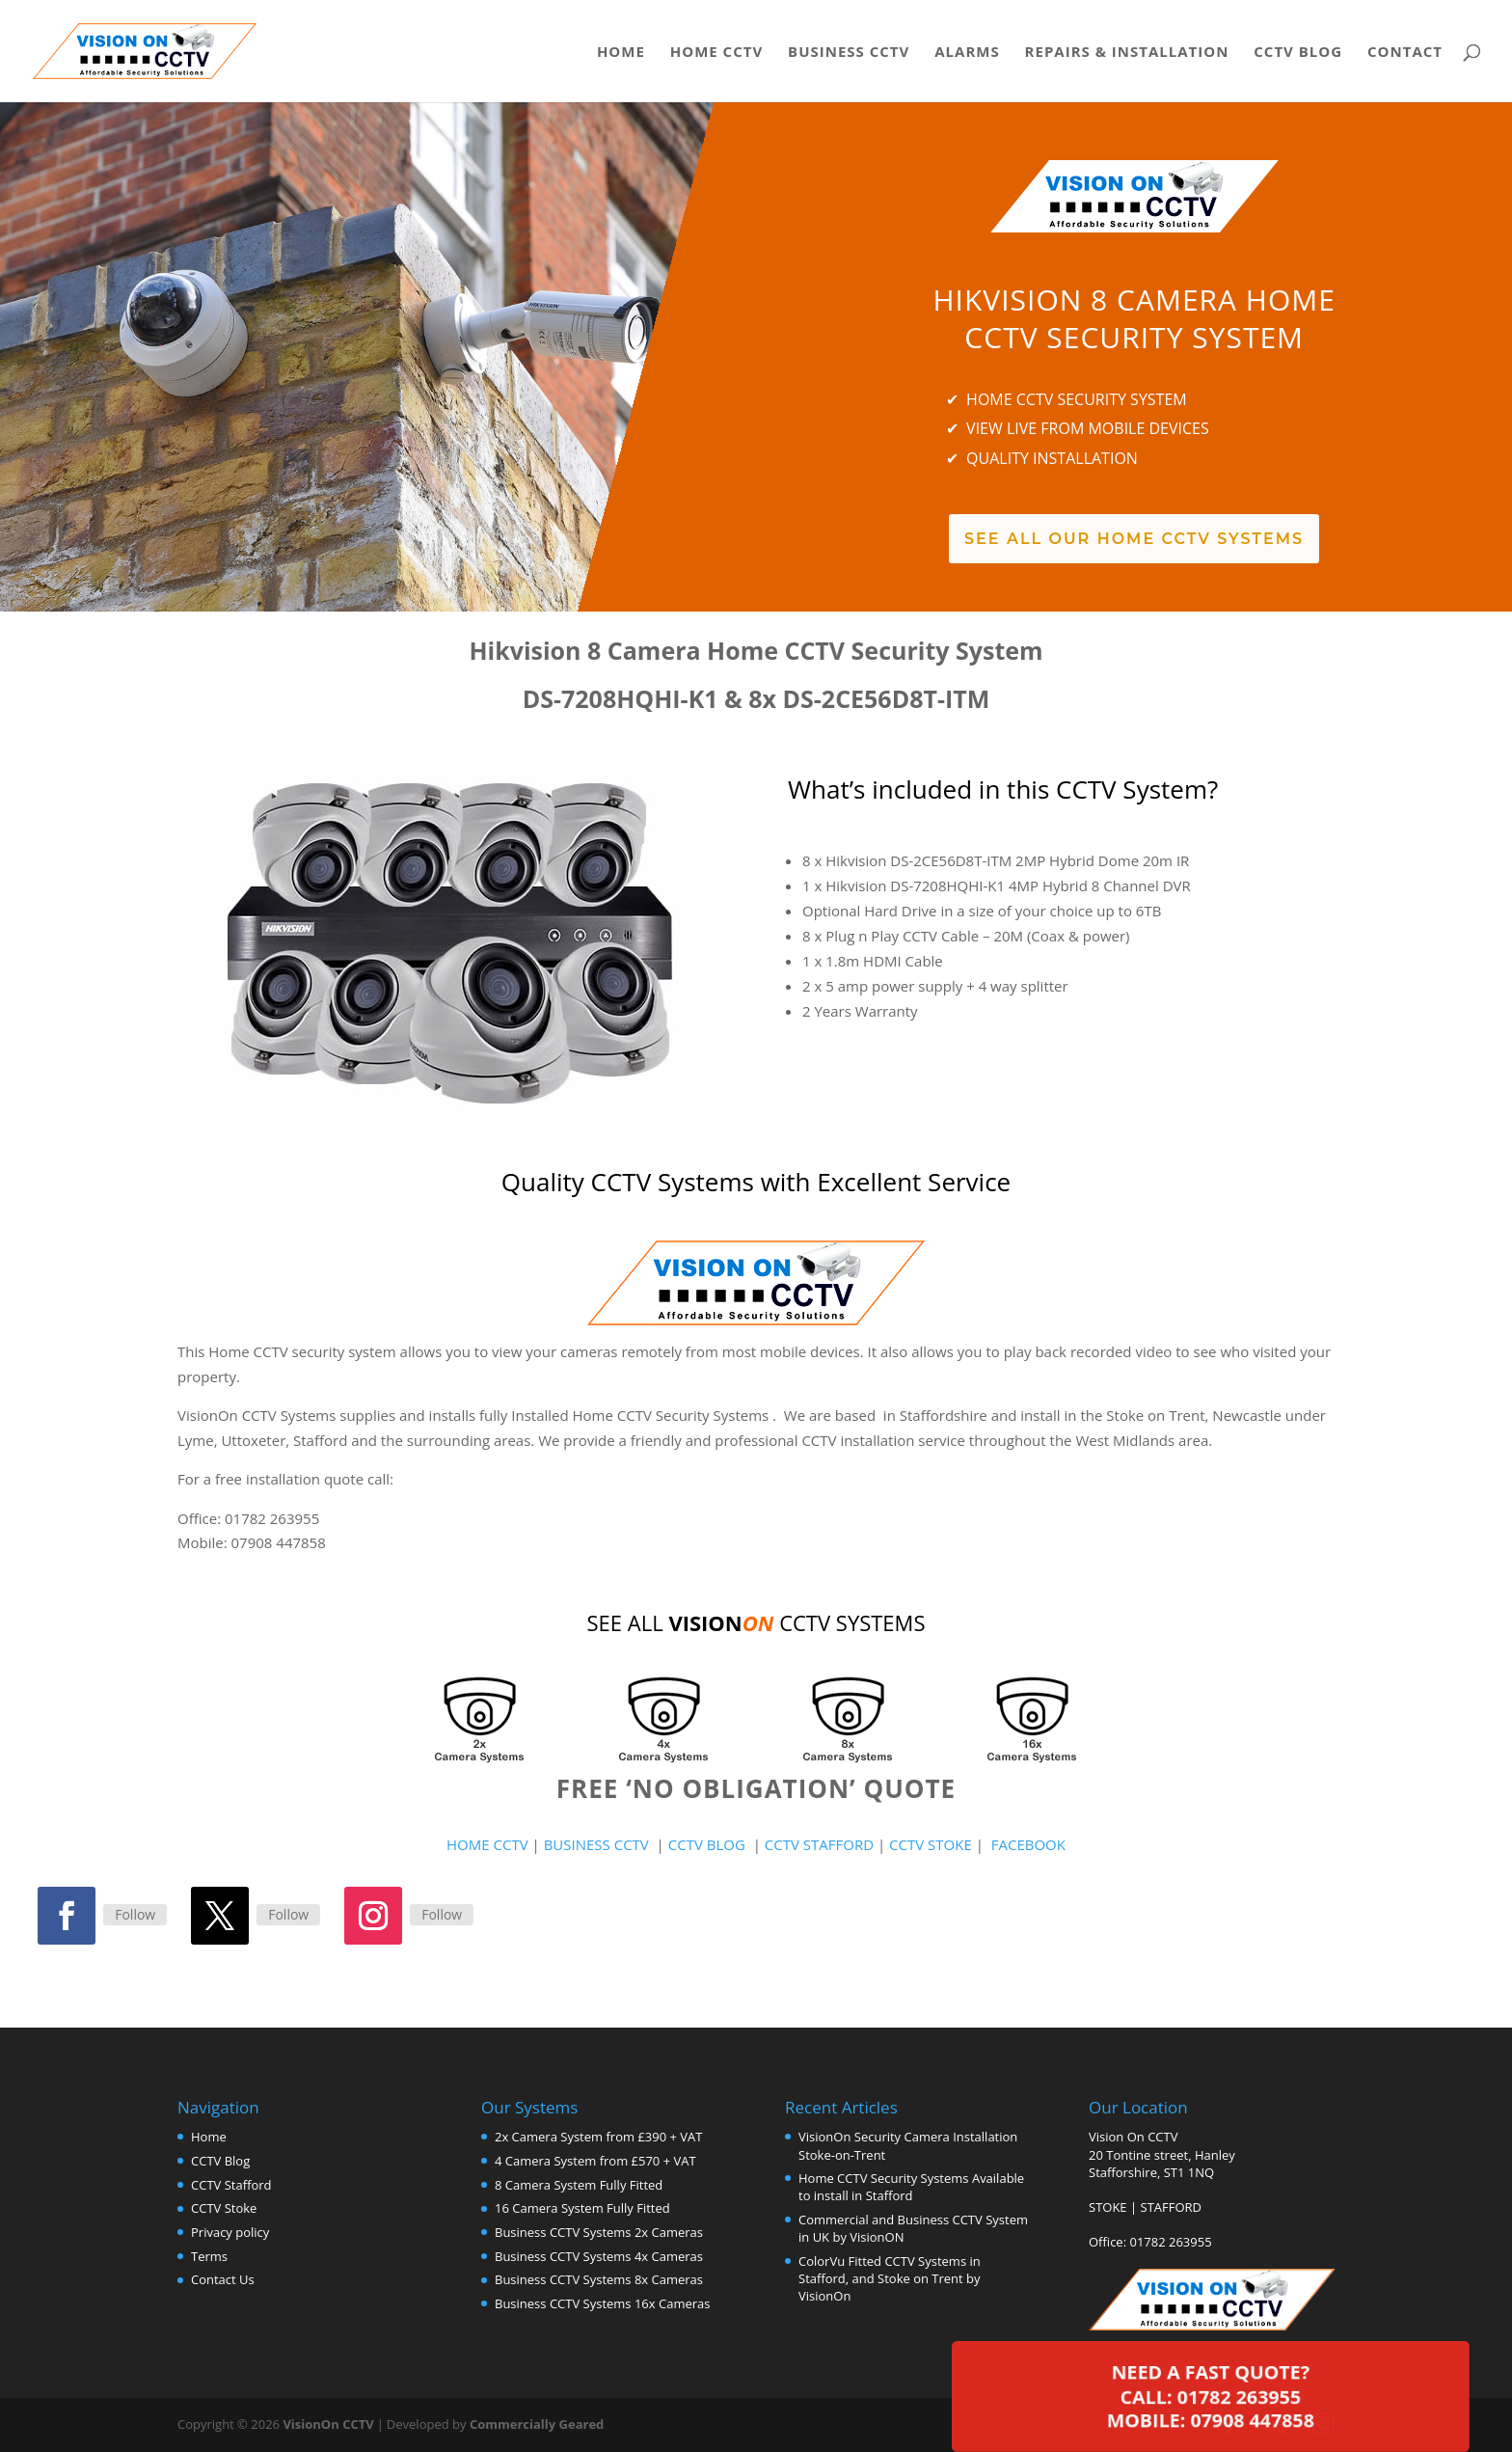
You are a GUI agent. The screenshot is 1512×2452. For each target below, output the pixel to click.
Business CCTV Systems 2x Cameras (599, 2232)
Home (621, 52)
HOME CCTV (487, 1844)
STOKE (1108, 2207)
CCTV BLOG (710, 1844)
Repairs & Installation (1127, 52)
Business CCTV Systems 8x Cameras (599, 2279)
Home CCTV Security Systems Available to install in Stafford (911, 2186)
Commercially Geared (537, 2424)
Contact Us (223, 2279)
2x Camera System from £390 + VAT (598, 2136)
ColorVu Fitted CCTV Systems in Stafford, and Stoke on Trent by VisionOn (889, 2278)
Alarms (966, 52)
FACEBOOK (1028, 1844)
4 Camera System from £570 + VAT (595, 2160)
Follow (135, 1914)
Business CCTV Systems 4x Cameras (599, 2256)
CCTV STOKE (932, 1844)
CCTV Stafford (231, 2184)
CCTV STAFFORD (819, 1844)
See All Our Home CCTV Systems (1134, 539)
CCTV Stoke (223, 2208)
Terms (209, 2256)
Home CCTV (716, 52)
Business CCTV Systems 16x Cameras (602, 2303)
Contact (1405, 52)
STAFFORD (1171, 2207)
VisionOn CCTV (328, 2424)
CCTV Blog (1298, 52)
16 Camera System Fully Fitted (582, 2208)
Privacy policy (230, 2232)
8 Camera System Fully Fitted (578, 2184)
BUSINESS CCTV (596, 1844)
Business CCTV (848, 52)
